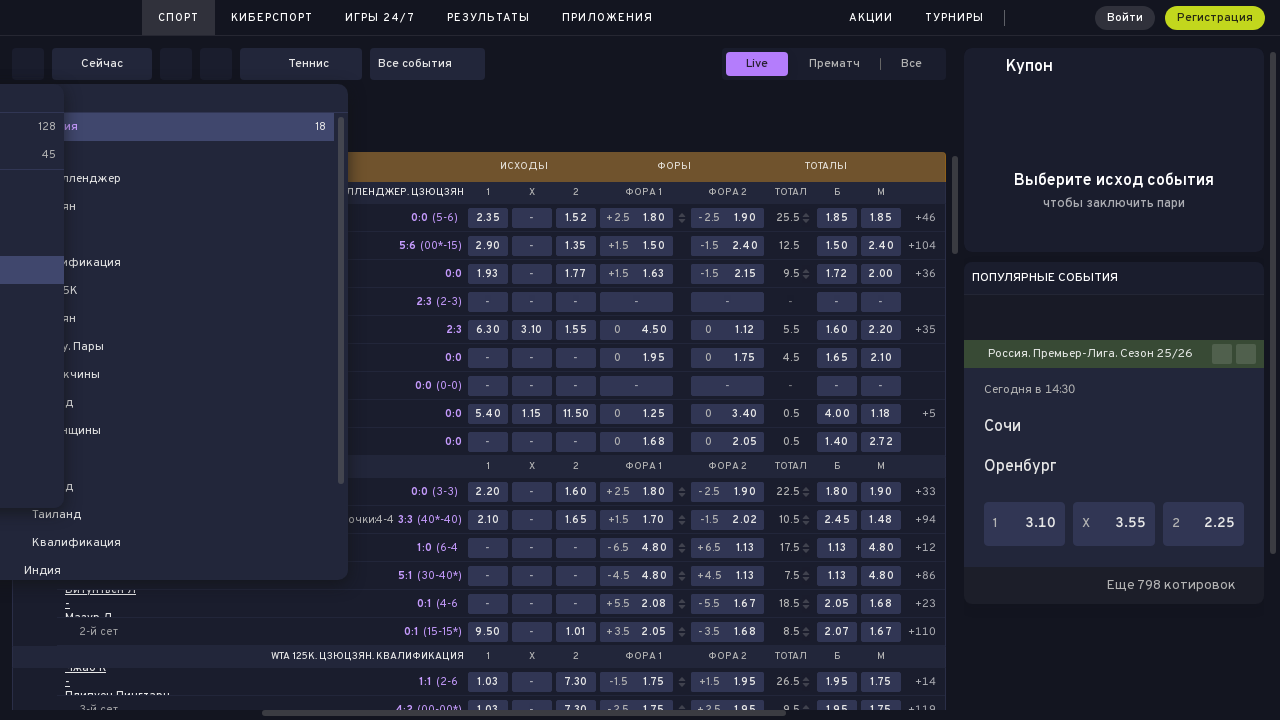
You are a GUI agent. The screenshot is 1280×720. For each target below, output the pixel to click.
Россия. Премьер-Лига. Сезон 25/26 (1090, 354)
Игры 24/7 (380, 18)
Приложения (607, 18)
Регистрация (1215, 18)
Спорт (178, 18)
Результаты (488, 18)
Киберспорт (272, 18)
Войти (1125, 18)
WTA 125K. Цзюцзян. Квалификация (367, 657)
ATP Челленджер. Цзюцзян (388, 193)
